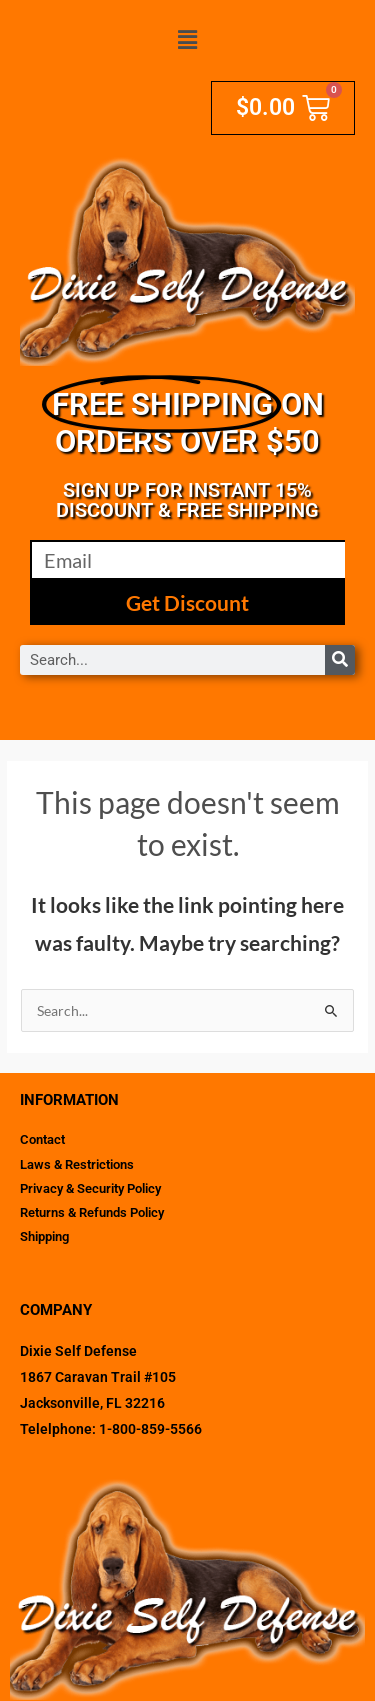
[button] (187, 40)
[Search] (340, 660)
